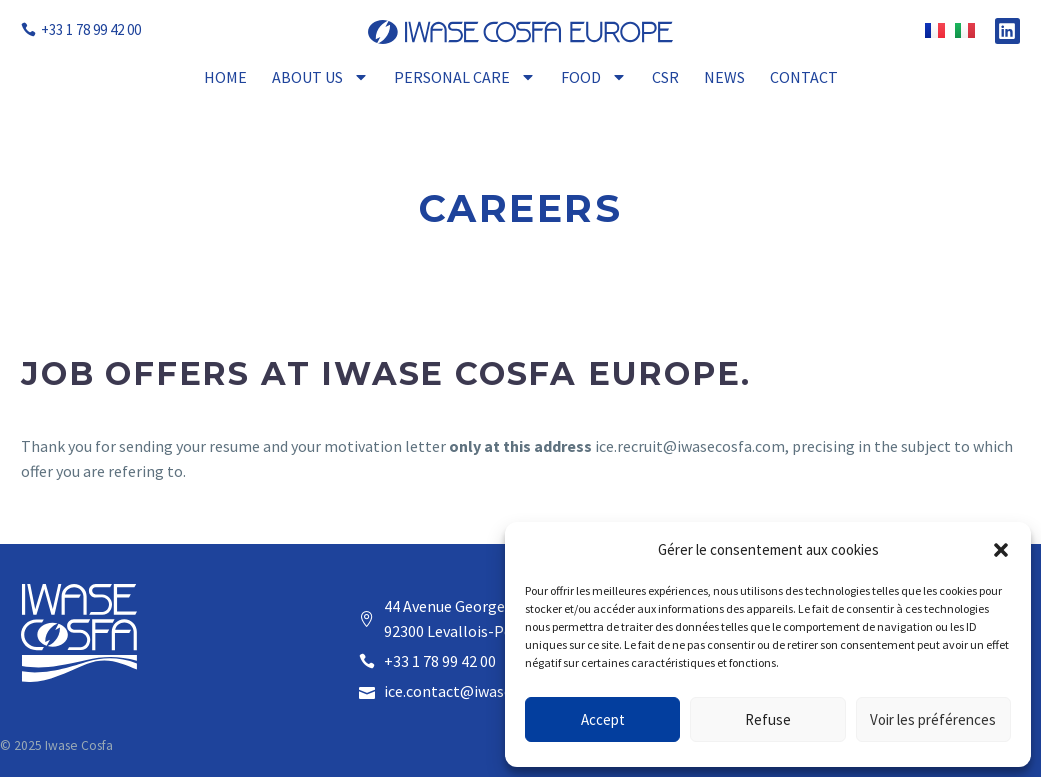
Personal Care (465, 77)
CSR (665, 77)
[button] (1001, 550)
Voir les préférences (933, 719)
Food (594, 77)
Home (225, 77)
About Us (320, 77)
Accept (603, 719)
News (724, 77)
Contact (804, 77)
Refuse (768, 719)
